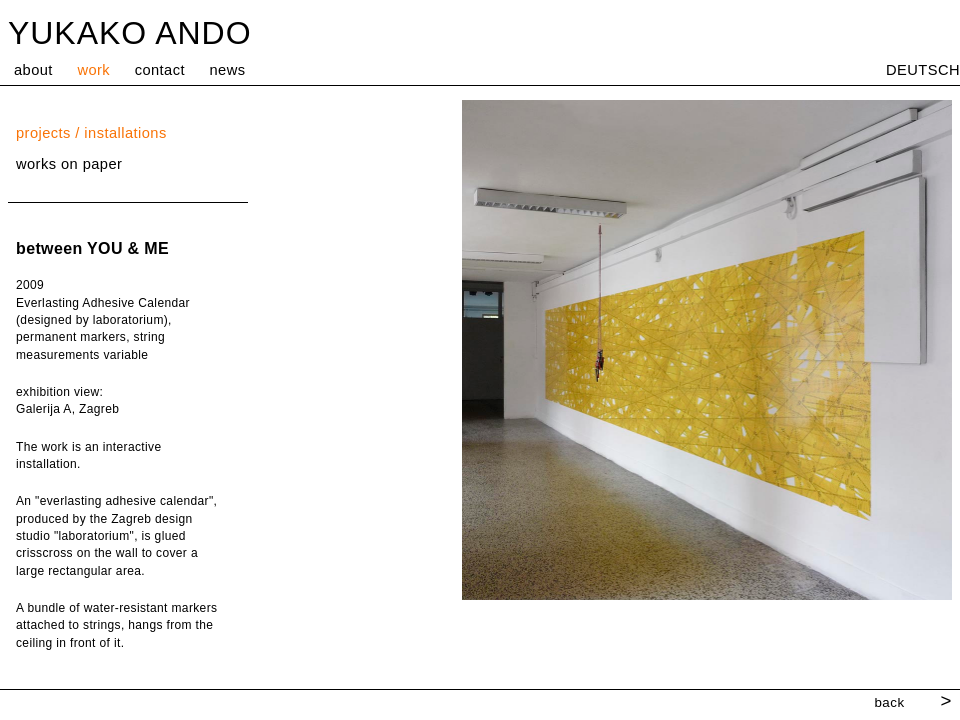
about (33, 70)
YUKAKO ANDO (130, 33)
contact (160, 70)
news (228, 70)
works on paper (69, 164)
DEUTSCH (923, 70)
